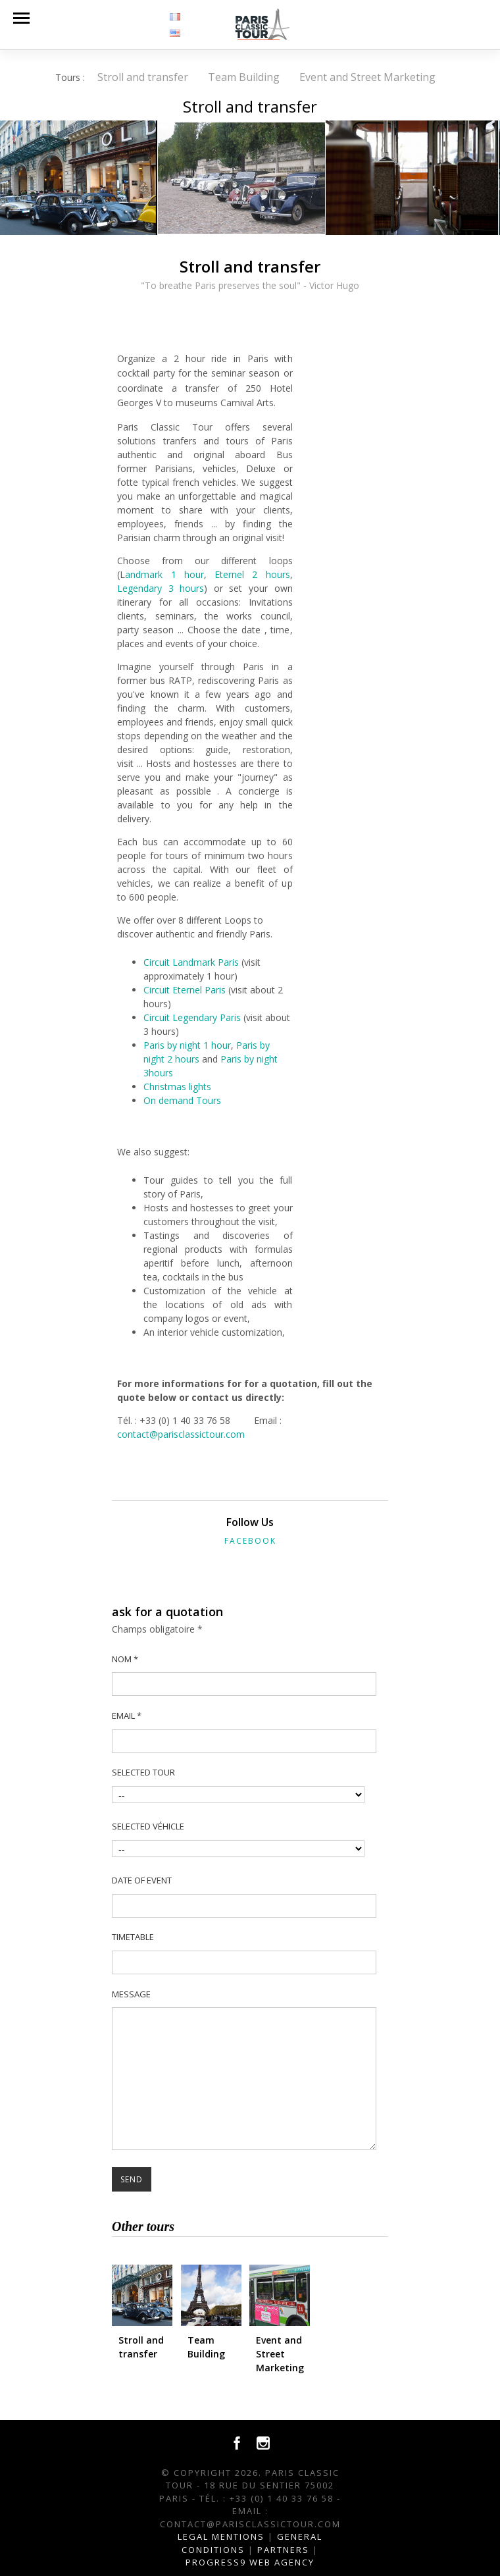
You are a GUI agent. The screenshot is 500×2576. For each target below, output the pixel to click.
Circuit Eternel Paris (184, 990)
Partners (283, 2550)
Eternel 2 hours (251, 574)
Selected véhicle (148, 1826)
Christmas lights (177, 1086)
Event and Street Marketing (367, 77)
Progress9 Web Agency (250, 2562)
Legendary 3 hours (160, 588)
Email (126, 1716)
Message (131, 1994)
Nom (125, 1659)
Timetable (133, 1937)
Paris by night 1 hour (187, 1045)
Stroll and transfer (142, 77)
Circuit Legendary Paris (192, 1017)
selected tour (143, 1772)
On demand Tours (182, 1100)
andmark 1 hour (164, 574)
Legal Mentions (221, 2536)
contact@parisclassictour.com (181, 1434)
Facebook (250, 1540)
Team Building (244, 77)
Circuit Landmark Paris (191, 962)
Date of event (142, 1880)
